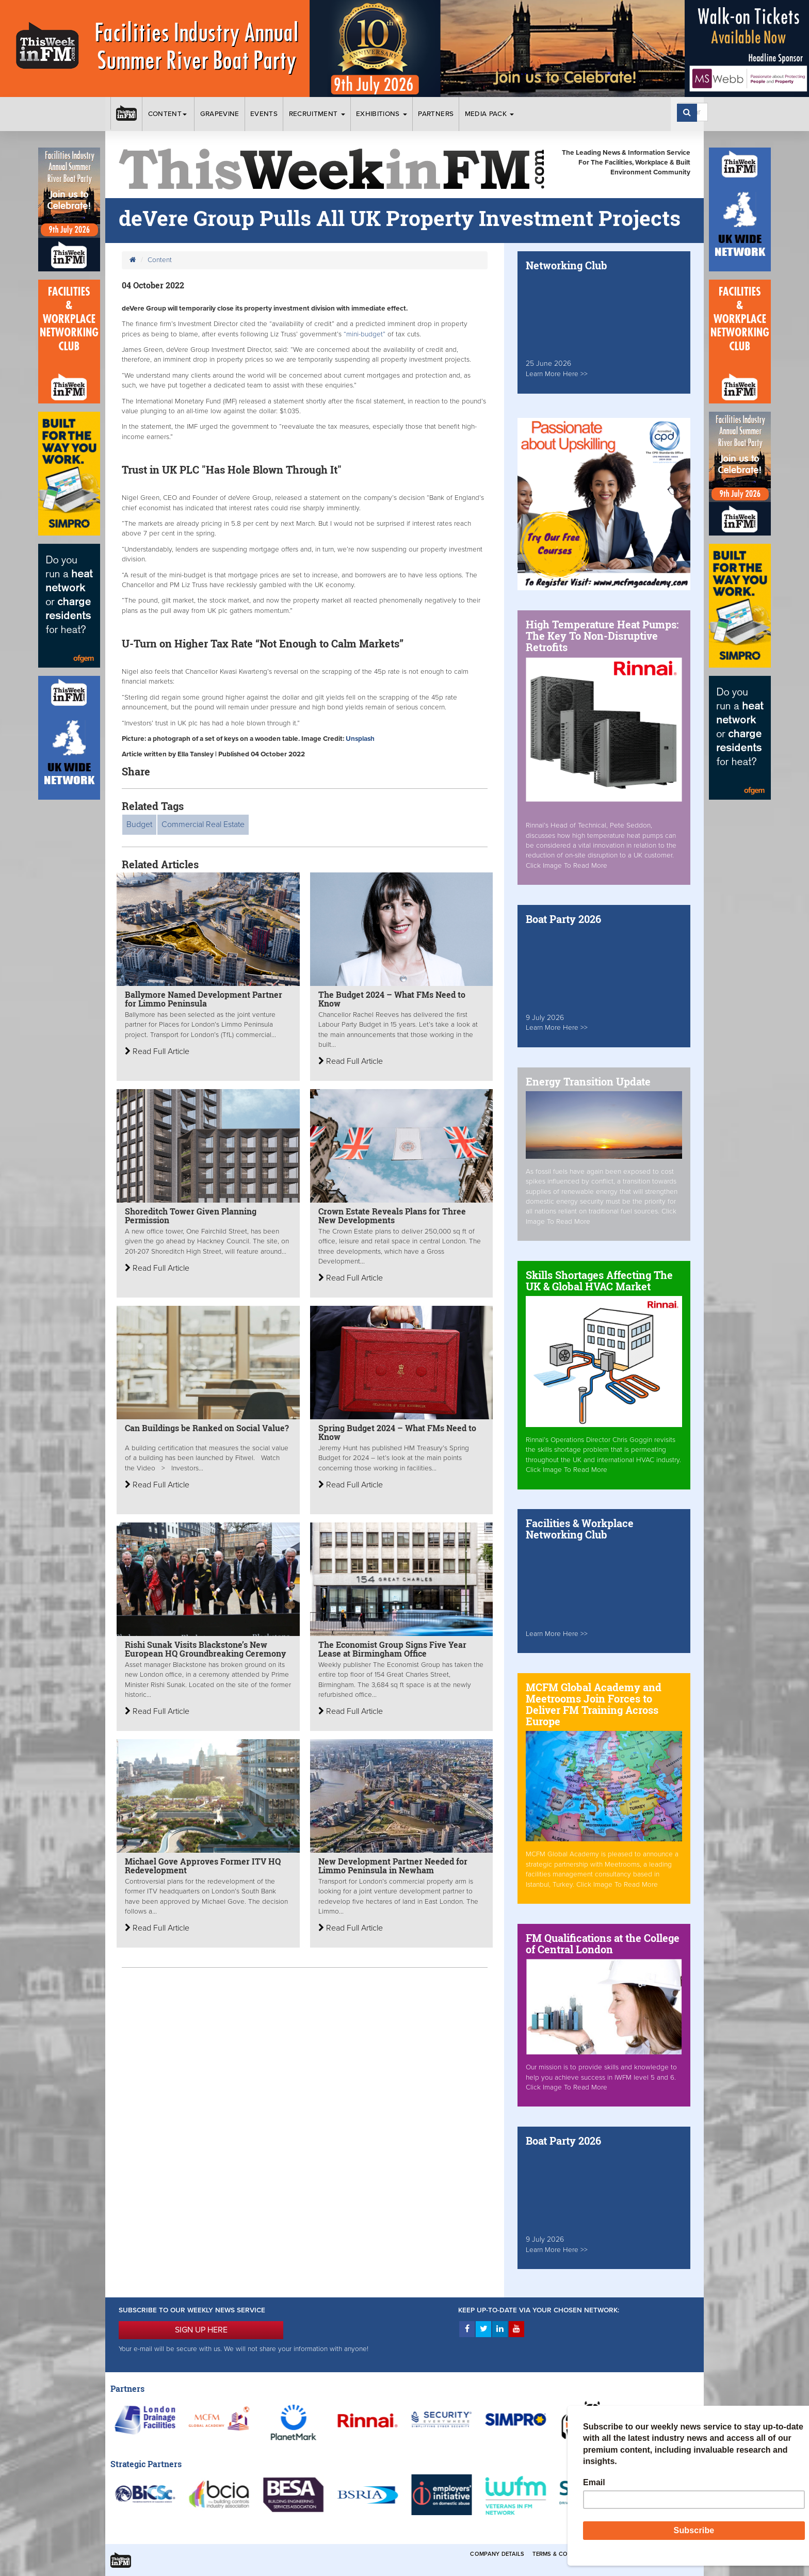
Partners (436, 114)
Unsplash (360, 739)
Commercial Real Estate (203, 824)
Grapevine (219, 114)
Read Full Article (157, 1051)
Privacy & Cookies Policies (647, 2554)
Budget (139, 824)
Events (264, 114)
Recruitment (317, 114)
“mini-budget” (365, 334)
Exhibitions (381, 114)
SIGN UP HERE (201, 2330)
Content (168, 114)
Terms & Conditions (563, 2554)
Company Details (497, 2554)
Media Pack (489, 114)
